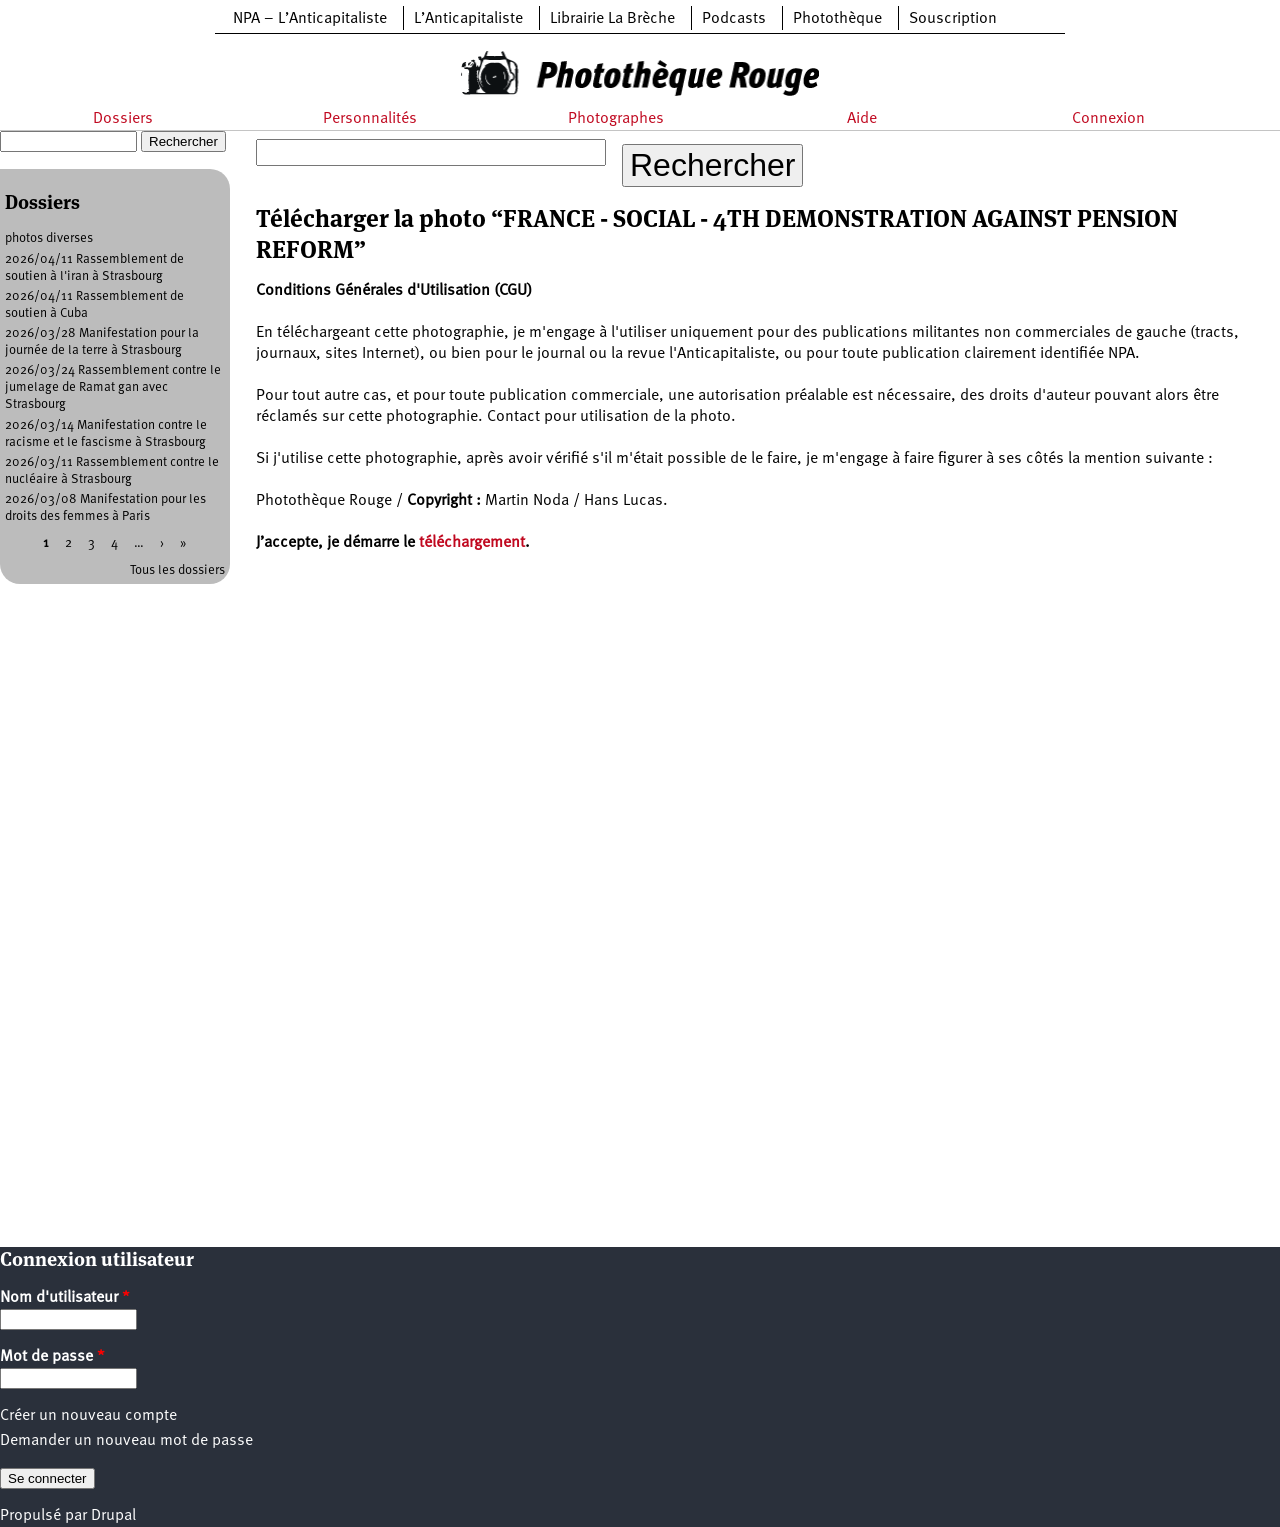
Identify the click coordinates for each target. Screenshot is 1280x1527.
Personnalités (370, 119)
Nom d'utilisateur (65, 1298)
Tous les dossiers (177, 570)
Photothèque (837, 19)
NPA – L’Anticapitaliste (310, 19)
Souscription (953, 19)
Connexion (1108, 119)
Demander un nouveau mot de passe (126, 1441)
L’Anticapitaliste (468, 19)
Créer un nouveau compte (88, 1416)
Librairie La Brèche (612, 19)
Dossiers (123, 119)
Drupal (113, 1516)
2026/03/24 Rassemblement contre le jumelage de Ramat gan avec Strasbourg (113, 387)
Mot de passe (52, 1357)
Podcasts (734, 19)
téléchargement (472, 543)
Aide (862, 119)
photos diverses (49, 238)
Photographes (616, 119)
